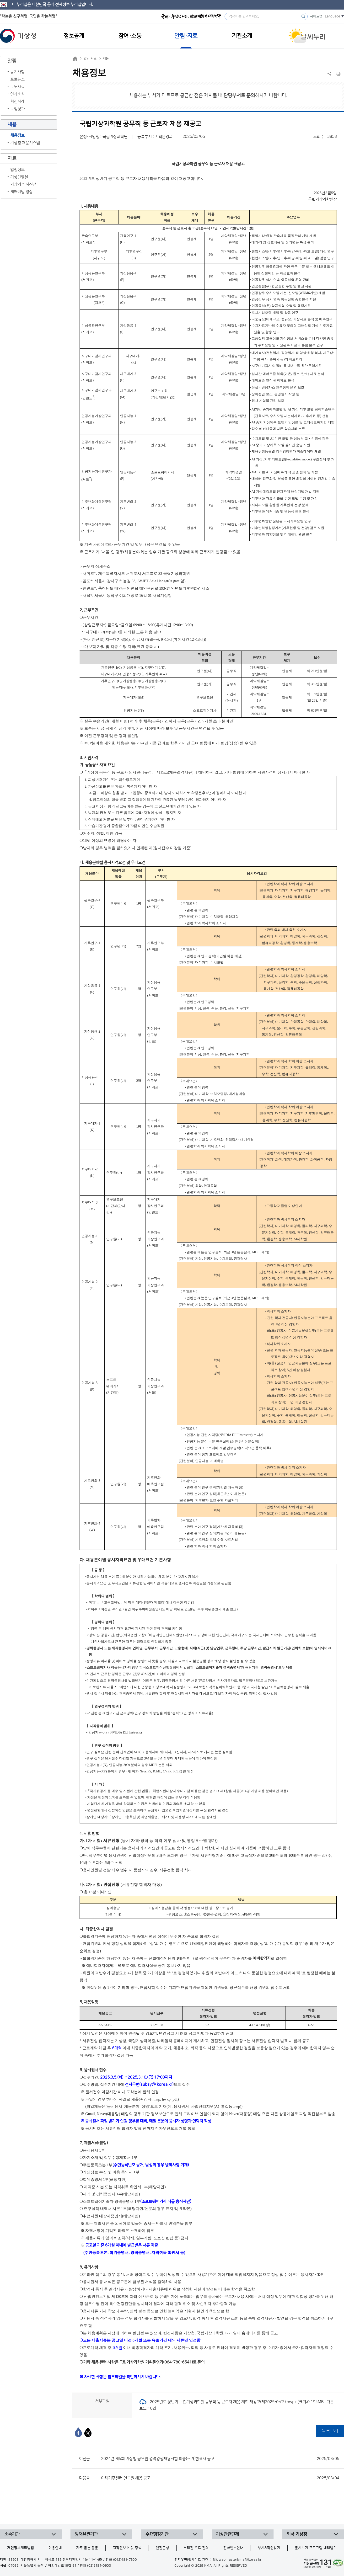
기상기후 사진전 (23, 184)
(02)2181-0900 (99, 2566)
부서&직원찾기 (269, 2548)
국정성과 (17, 109)
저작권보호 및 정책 (127, 2548)
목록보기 (330, 2430)
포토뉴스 (17, 79)
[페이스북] (78, 2432)
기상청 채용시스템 (25, 143)
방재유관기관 (86, 2534)
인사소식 (17, 94)
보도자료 (17, 87)
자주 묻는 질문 (87, 2548)
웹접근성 (162, 2548)
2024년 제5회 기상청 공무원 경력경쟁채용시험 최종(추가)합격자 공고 (220, 2458)
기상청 (18, 36)
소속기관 (12, 2534)
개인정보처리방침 (20, 2548)
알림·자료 (90, 58)
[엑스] (87, 2432)
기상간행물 (19, 177)
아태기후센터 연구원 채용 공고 (220, 2478)
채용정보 (17, 135)
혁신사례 (17, 101)
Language (332, 16)
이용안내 (55, 2548)
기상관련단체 (227, 2534)
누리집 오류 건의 (196, 2548)
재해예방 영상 (21, 192)
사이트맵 (316, 16)
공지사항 (17, 72)
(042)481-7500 (125, 2560)
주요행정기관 (156, 2534)
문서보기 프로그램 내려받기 (316, 2548)
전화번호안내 (233, 2548)
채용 (106, 58)
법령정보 (17, 169)
